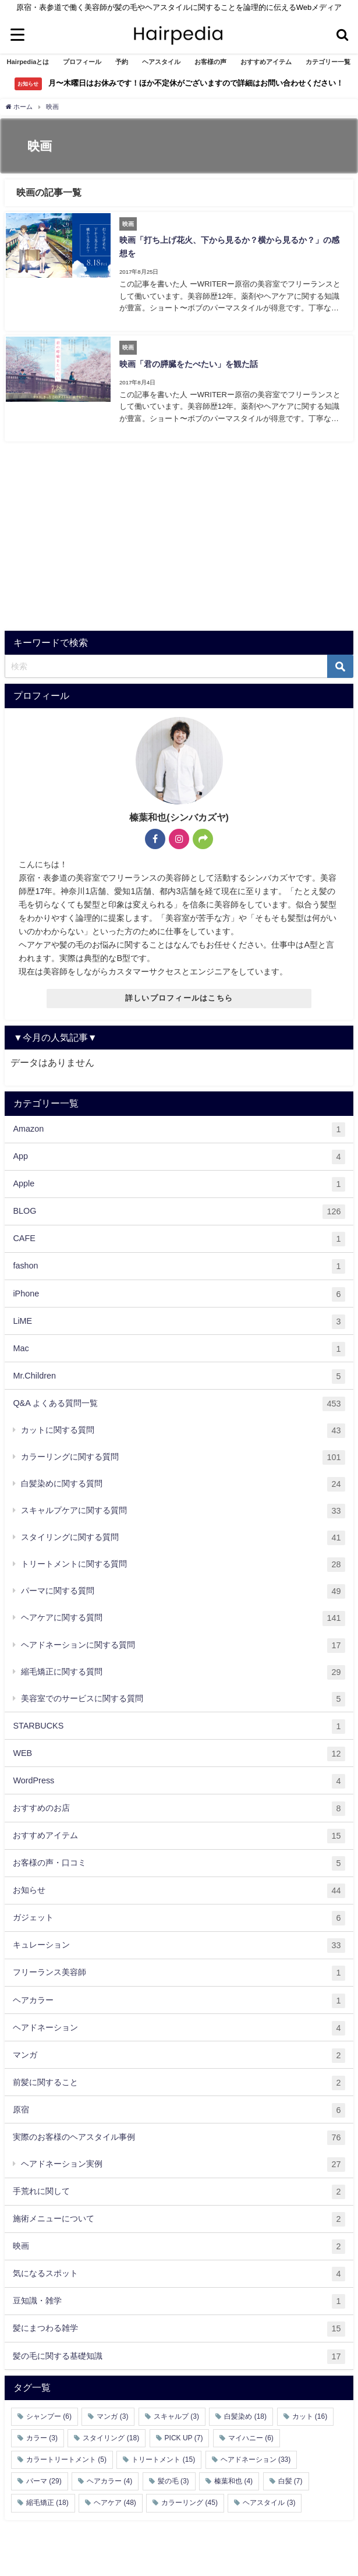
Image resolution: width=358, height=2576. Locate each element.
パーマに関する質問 (183, 1586)
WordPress (179, 1776)
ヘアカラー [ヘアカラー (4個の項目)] (109, 2476)
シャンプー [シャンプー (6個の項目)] (49, 2411)
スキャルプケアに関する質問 (183, 1506)
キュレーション (179, 1940)
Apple (179, 1179)
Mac (179, 1344)
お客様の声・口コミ (179, 1858)
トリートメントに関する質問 (183, 1559)
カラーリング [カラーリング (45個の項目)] (189, 2498)
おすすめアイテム (179, 1831)
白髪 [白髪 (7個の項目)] (290, 2476)
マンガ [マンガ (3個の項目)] (112, 2411)
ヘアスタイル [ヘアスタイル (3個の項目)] (269, 2498)
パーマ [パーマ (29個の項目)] (44, 2476)
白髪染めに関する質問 (183, 1479)
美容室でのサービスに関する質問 (183, 1694)
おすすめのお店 (179, 1803)
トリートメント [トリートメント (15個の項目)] (163, 2454)
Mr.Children (179, 1371)
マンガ (179, 2050)
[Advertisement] (179, 533)
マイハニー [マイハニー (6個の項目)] (251, 2433)
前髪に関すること (179, 2077)
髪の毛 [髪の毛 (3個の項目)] (173, 2476)
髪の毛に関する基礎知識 (179, 2351)
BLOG (179, 1206)
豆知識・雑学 (179, 2296)
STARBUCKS (179, 1721)
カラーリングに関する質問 (183, 1452)
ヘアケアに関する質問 (183, 1613)
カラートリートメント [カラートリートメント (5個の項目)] (66, 2454)
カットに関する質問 (183, 1425)
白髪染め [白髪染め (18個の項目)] (245, 2411)
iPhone (179, 1289)
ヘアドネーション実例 (183, 2159)
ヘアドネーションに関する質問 (183, 1640)
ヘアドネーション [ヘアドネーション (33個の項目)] (256, 2454)
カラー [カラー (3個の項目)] (42, 2433)
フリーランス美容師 (179, 1968)
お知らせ (179, 1885)
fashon (179, 1262)
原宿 (179, 2105)
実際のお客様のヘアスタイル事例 (179, 2132)
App (179, 1151)
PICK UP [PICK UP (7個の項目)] (184, 2433)
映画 (179, 2241)
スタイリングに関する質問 (183, 1532)
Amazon (179, 1124)
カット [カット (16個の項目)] (310, 2411)
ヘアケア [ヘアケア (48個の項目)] (115, 2498)
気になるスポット (179, 2268)
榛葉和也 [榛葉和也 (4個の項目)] (233, 2476)
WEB (179, 1748)
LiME (179, 1316)
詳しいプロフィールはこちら (179, 992)
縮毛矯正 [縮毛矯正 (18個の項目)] (47, 2498)
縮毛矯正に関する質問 (183, 1667)
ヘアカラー (179, 1995)
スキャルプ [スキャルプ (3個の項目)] (176, 2411)
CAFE (179, 1234)
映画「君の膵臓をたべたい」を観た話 (187, 360)
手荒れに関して (179, 2186)
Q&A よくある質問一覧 (179, 1398)
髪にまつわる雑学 (179, 2324)
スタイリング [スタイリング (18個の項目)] (111, 2433)
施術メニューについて (179, 2214)
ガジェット (179, 1913)
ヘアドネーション (179, 2023)
